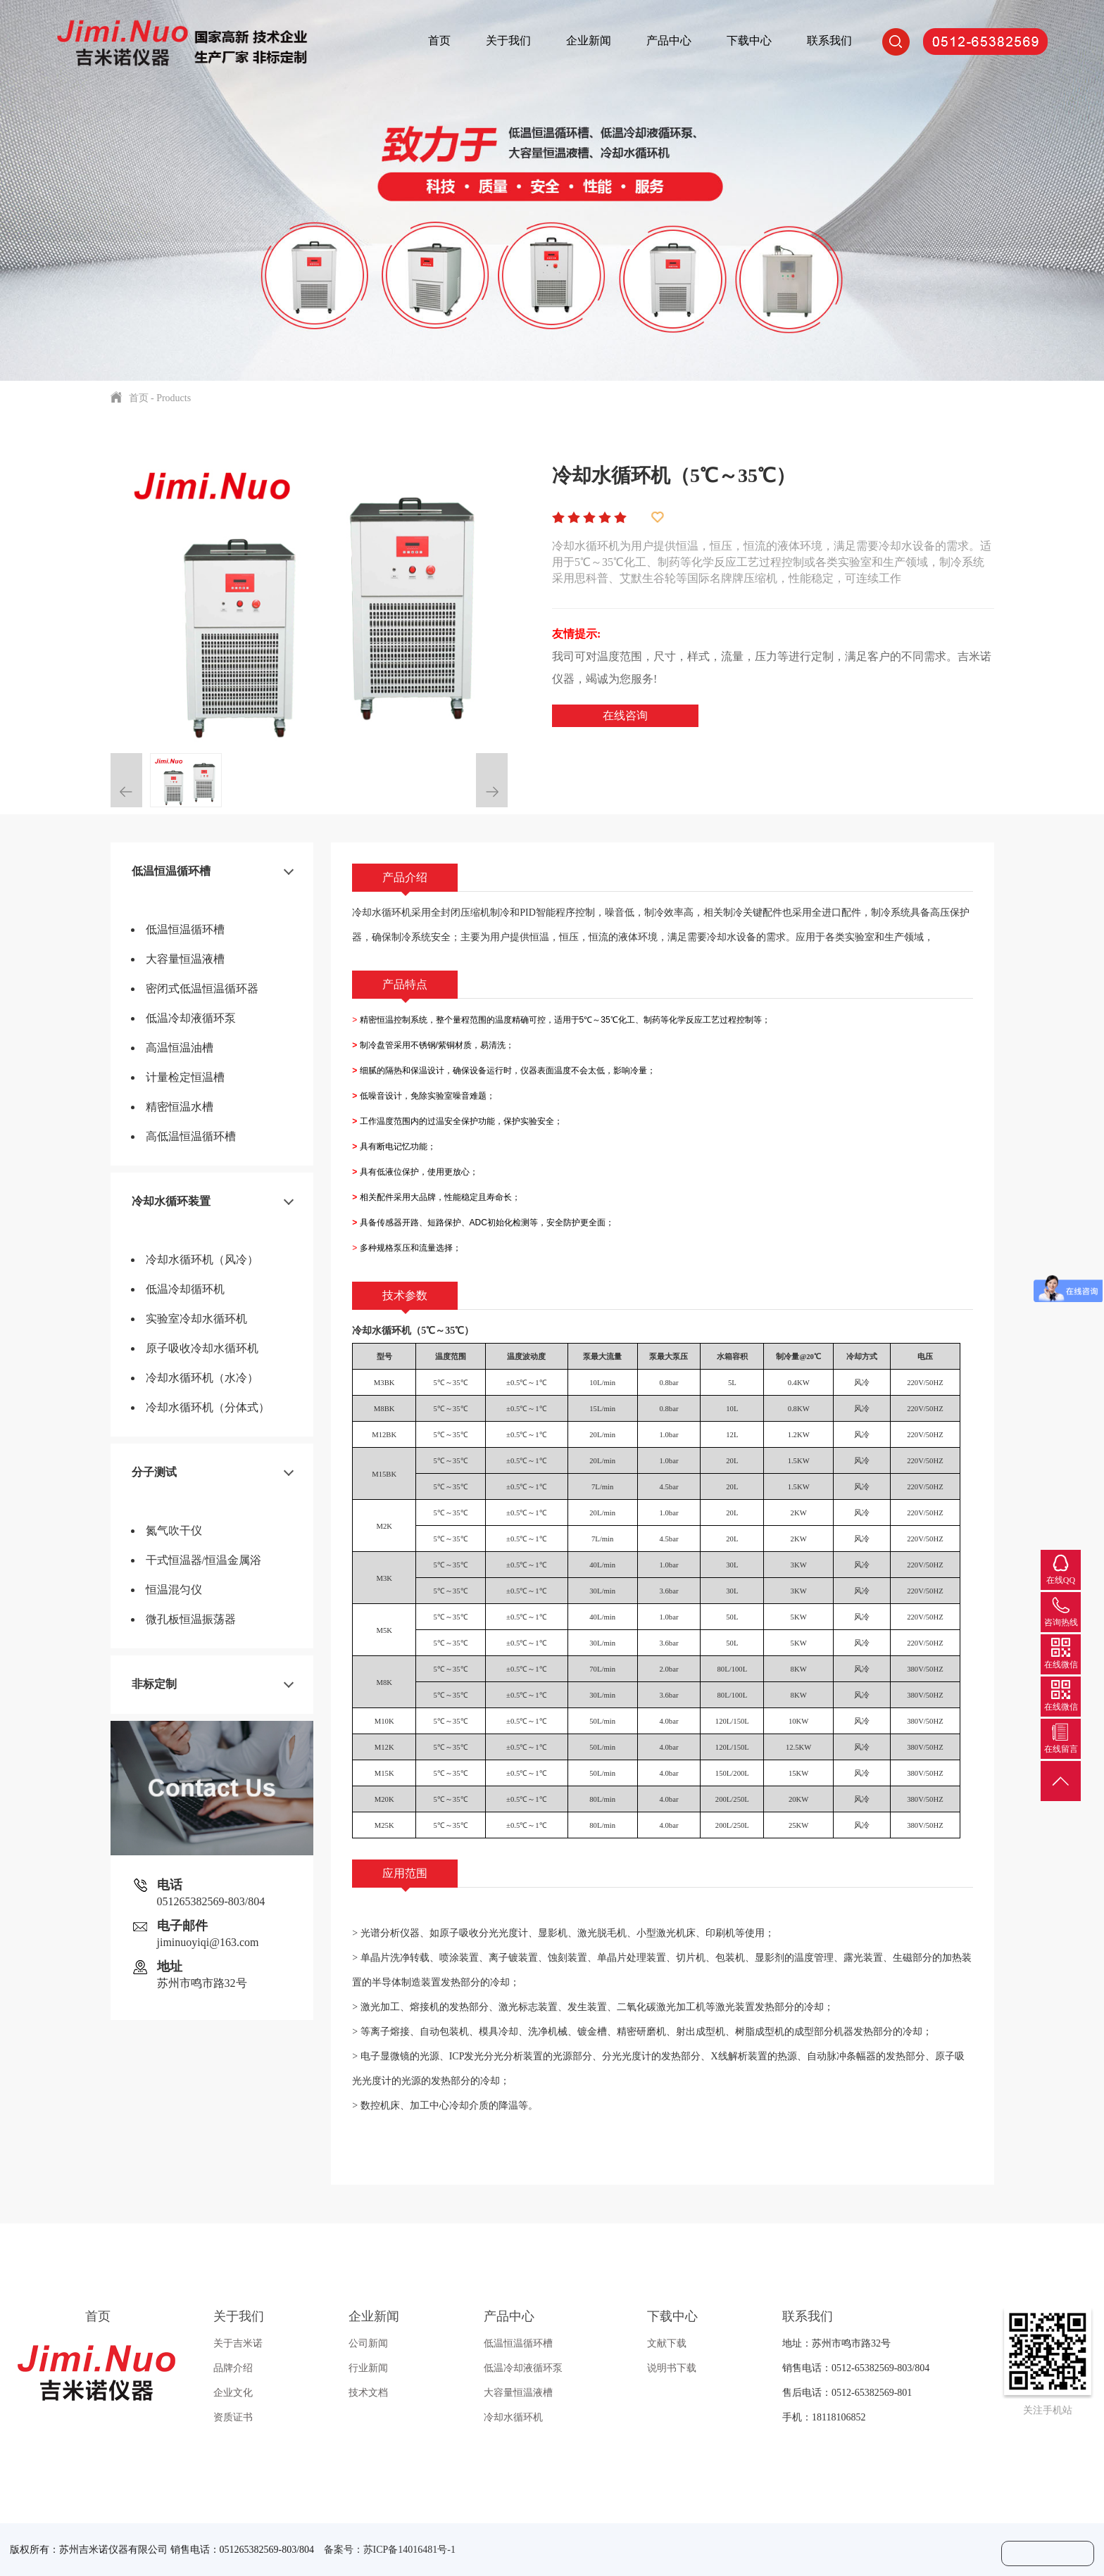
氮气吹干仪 (174, 1530)
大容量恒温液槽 (185, 959)
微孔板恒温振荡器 (191, 1619)
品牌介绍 (233, 2368)
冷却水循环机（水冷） (202, 1378)
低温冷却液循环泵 (191, 1018)
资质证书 (233, 2417)
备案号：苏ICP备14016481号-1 (390, 2549)
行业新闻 (368, 2368)
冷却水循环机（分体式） (208, 1407)
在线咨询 (625, 715)
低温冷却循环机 (185, 1289)
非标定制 (154, 1684)
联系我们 (829, 40)
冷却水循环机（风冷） (202, 1259)
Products (173, 398)
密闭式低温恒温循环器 (202, 989)
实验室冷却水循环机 (196, 1319)
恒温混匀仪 (174, 1590)
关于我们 (508, 40)
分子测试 (154, 1472)
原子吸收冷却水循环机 (202, 1348)
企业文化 (233, 2392)
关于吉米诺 (238, 2343)
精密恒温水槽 (179, 1107)
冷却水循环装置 (171, 1201)
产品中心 (668, 40)
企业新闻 (588, 40)
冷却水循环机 (513, 2417)
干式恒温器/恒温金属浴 (203, 1560)
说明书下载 (671, 2368)
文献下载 (666, 2343)
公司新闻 (368, 2343)
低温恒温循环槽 (171, 871)
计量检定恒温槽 (185, 1077)
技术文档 (368, 2392)
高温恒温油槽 (179, 1048)
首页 (439, 40)
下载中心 (749, 40)
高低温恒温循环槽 (191, 1136)
